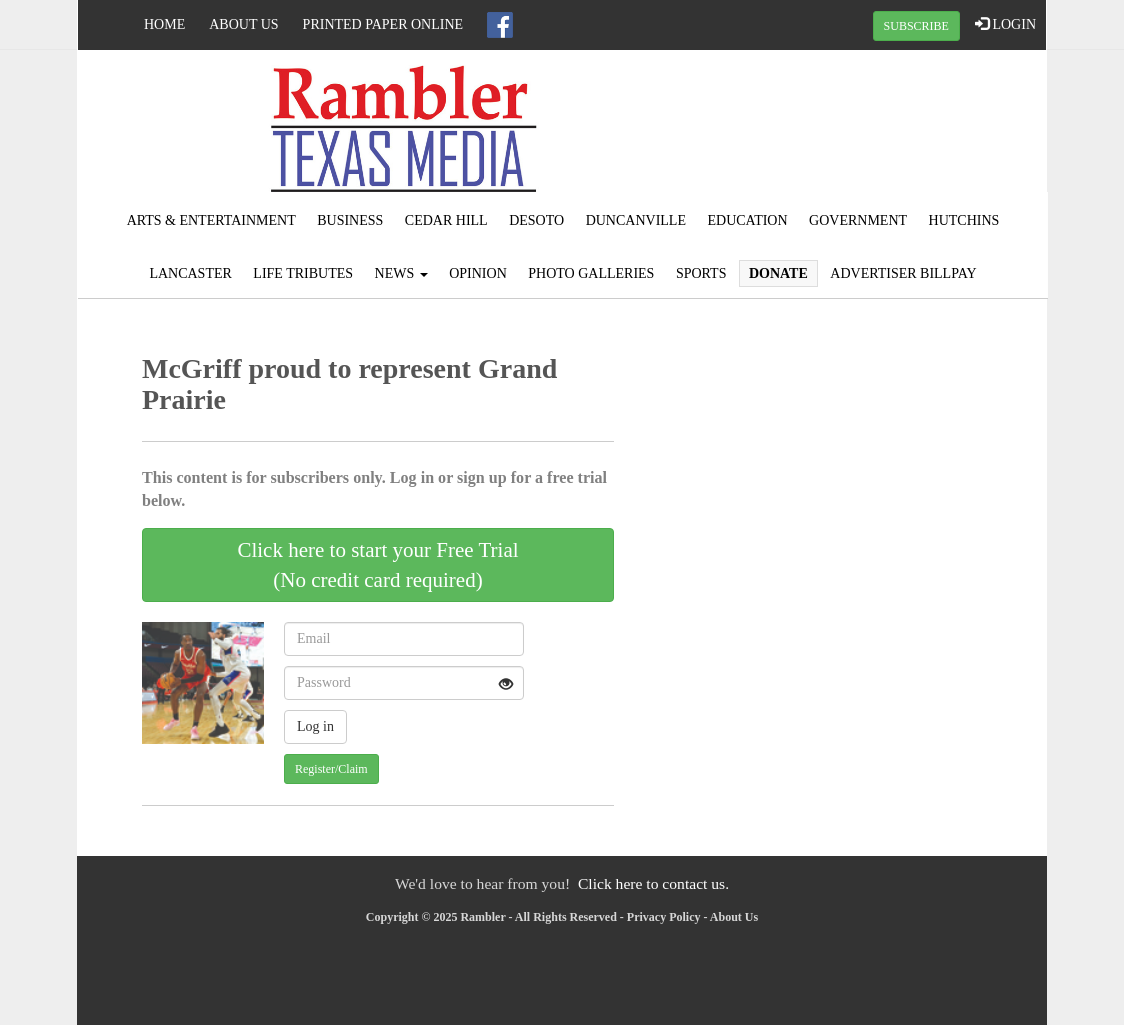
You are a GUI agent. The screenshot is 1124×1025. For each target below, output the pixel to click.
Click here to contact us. (653, 883)
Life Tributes (303, 273)
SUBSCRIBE (916, 26)
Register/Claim (331, 769)
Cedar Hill (446, 220)
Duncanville (636, 220)
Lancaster (190, 273)
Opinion (478, 273)
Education (747, 220)
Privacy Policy (664, 917)
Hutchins (964, 220)
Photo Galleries (591, 273)
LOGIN (1005, 24)
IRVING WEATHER (884, 125)
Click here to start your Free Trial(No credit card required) (377, 565)
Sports (701, 273)
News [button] (401, 273)
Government (858, 220)
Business (350, 220)
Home (164, 24)
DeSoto (536, 220)
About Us (243, 24)
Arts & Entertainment (211, 220)
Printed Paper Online (383, 24)
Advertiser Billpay (903, 273)
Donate (778, 273)
